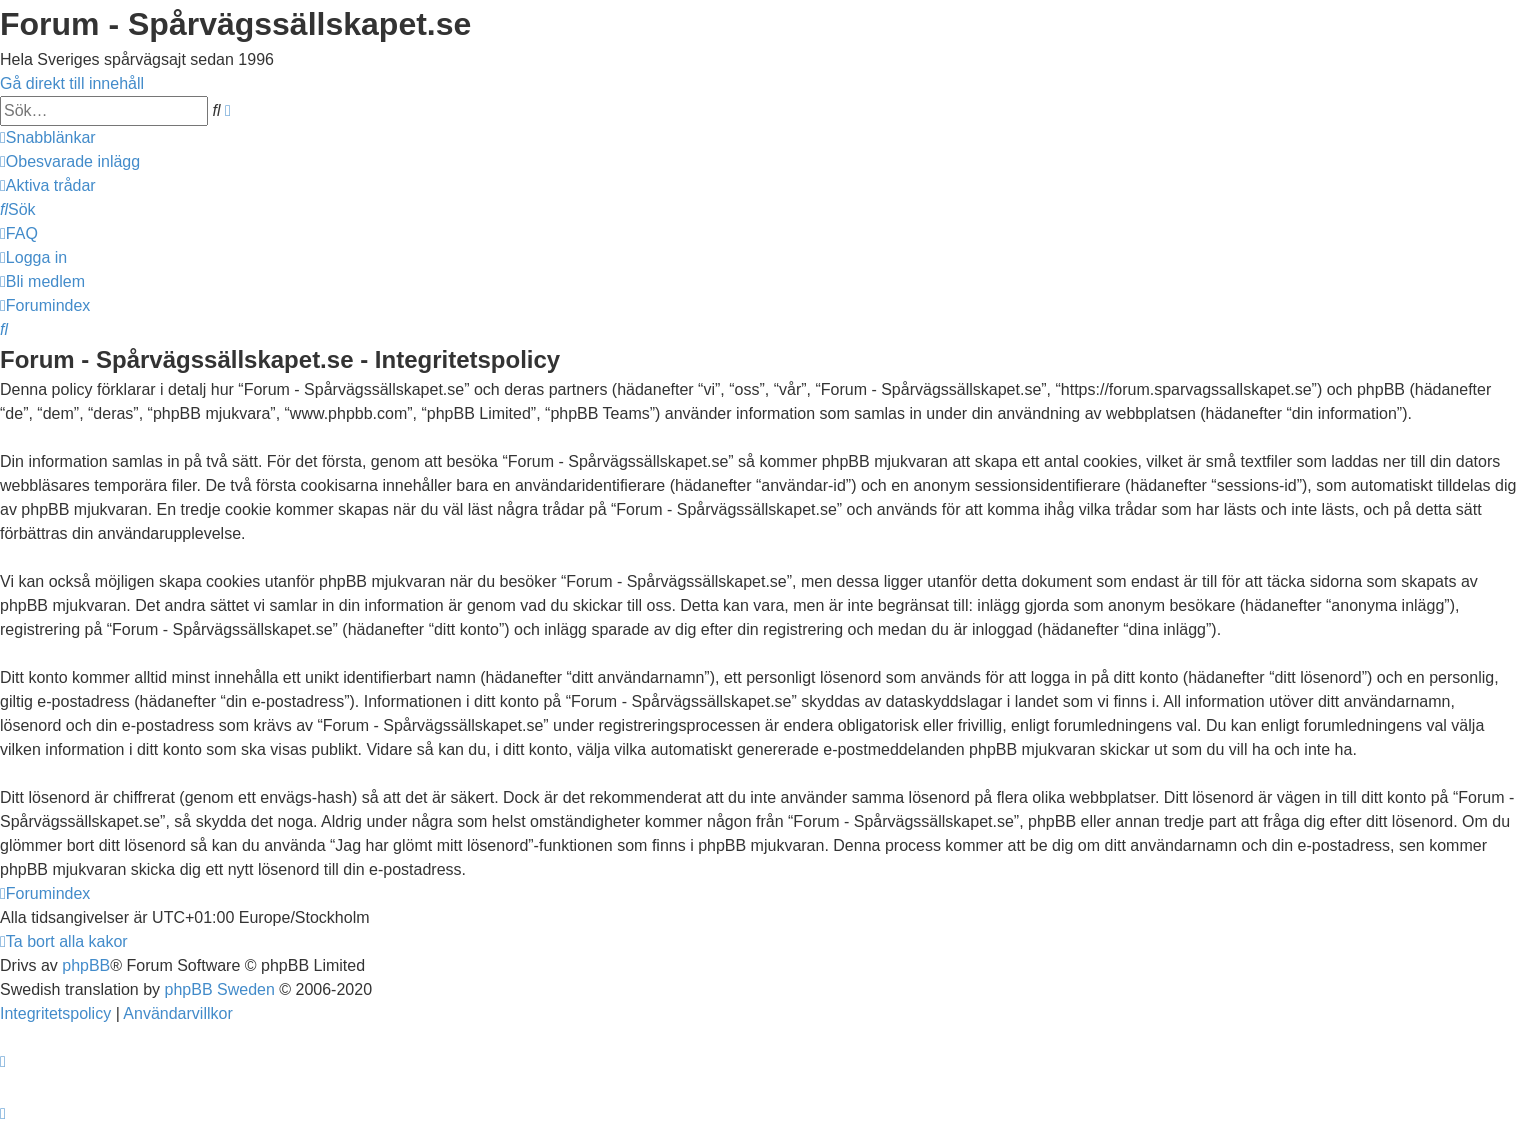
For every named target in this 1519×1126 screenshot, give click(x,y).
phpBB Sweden (220, 989)
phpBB (86, 965)
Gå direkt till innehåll (72, 83)
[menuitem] (70, 161)
